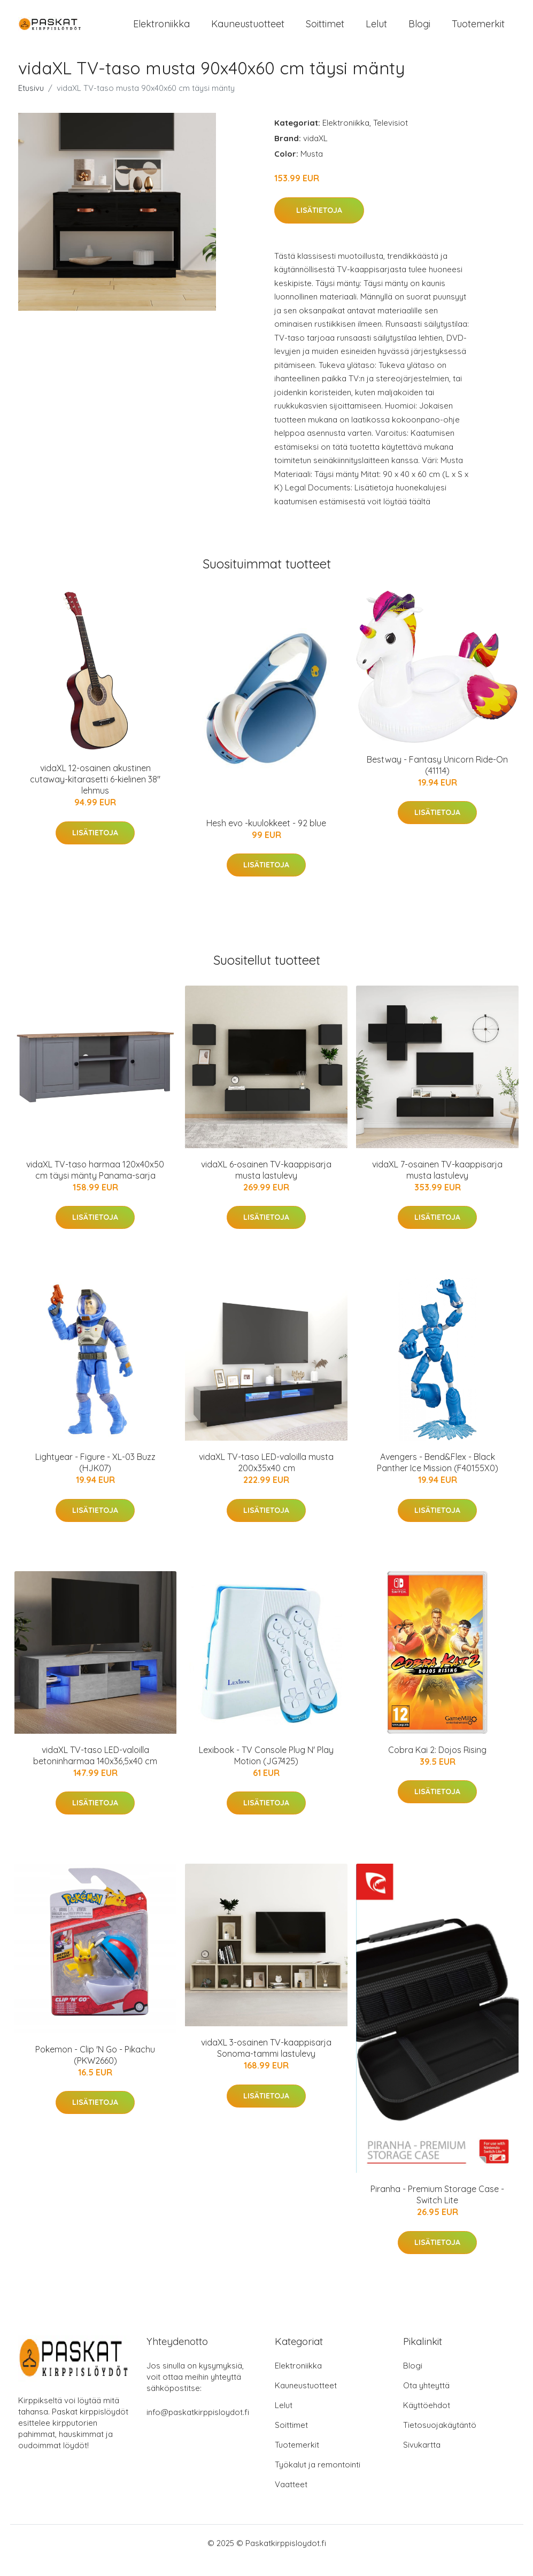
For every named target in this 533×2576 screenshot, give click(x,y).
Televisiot (390, 137)
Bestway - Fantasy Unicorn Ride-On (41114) (437, 779)
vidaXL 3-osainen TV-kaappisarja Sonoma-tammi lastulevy (266, 2062)
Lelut (376, 31)
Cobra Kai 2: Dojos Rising (437, 1764)
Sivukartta (422, 2459)
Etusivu (31, 102)
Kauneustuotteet (247, 31)
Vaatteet (291, 2499)
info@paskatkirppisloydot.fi (197, 2426)
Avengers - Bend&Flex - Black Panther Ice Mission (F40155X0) (437, 1477)
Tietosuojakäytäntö (439, 2439)
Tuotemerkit (478, 31)
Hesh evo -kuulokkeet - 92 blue (266, 837)
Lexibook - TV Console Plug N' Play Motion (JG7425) (266, 1770)
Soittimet (325, 31)
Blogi (419, 31)
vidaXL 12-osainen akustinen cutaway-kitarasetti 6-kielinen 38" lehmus (95, 793)
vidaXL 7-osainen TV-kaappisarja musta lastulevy (437, 1184)
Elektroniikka (161, 31)
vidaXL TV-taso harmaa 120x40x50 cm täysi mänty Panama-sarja (95, 1184)
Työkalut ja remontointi (317, 2479)
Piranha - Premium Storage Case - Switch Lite (437, 2209)
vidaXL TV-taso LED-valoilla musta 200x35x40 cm (266, 1477)
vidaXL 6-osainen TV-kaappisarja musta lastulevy (266, 1184)
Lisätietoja (319, 224)
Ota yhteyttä (426, 2400)
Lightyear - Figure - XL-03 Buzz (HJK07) (95, 1477)
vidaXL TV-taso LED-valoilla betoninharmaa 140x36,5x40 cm (95, 1770)
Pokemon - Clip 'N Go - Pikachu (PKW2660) (95, 2069)
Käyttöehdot (426, 2419)
